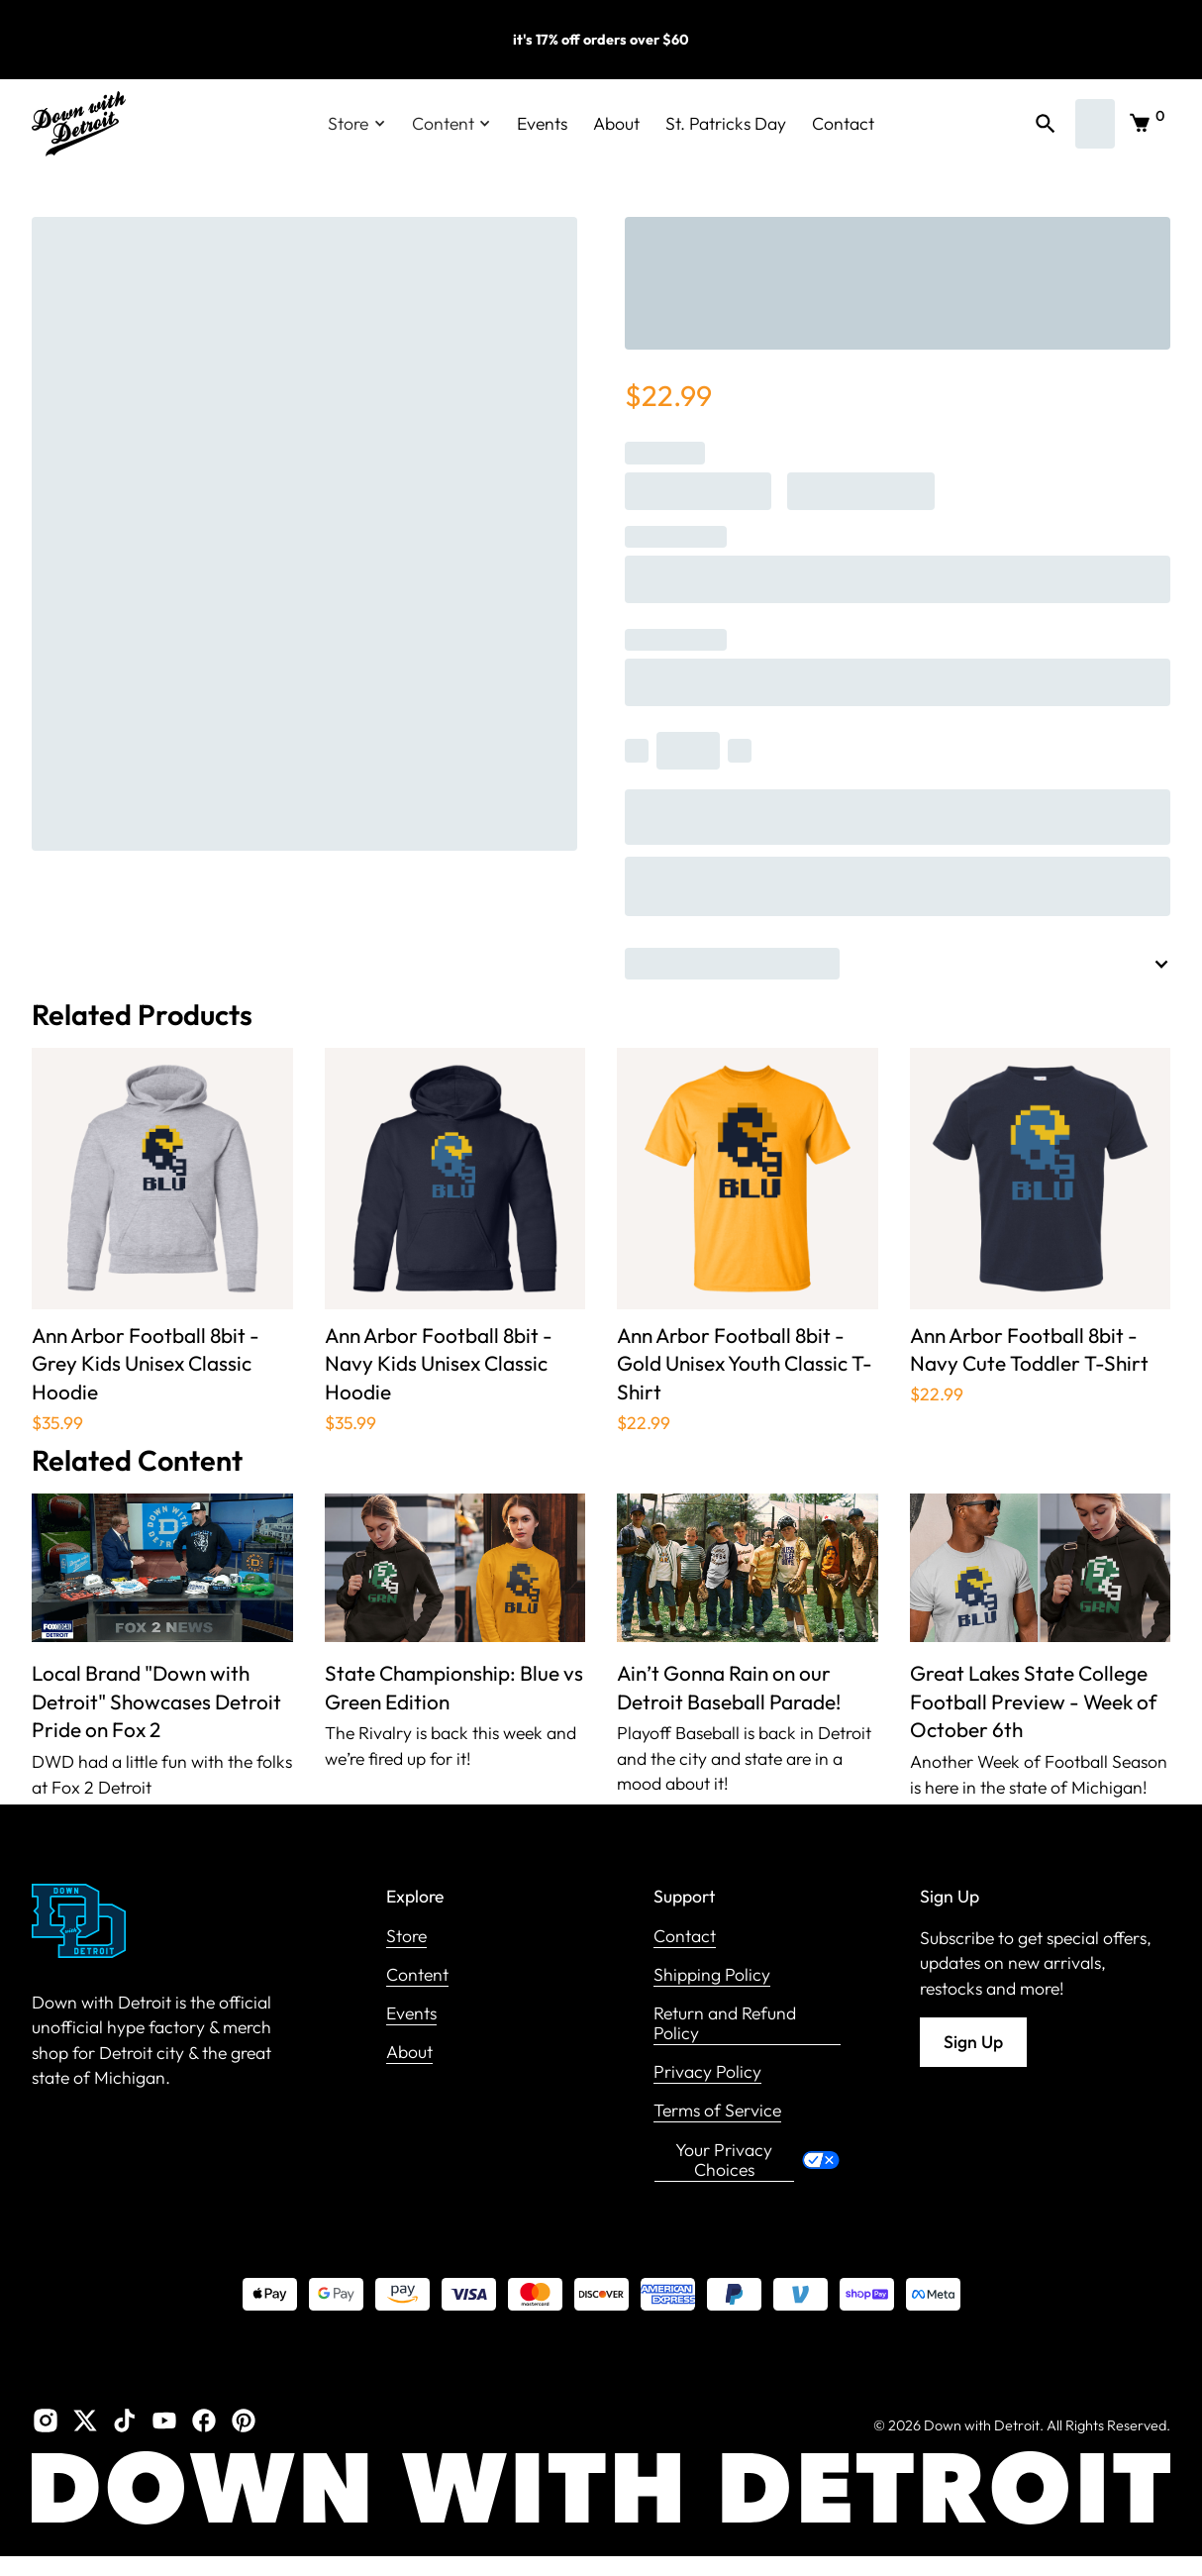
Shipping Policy (711, 1975)
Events (542, 123)
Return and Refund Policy (724, 2024)
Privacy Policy (707, 2072)
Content (417, 1975)
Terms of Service (717, 2111)
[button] (357, 124)
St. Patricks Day (725, 123)
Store (406, 1936)
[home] (79, 123)
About (616, 123)
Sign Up (973, 2041)
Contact (843, 123)
